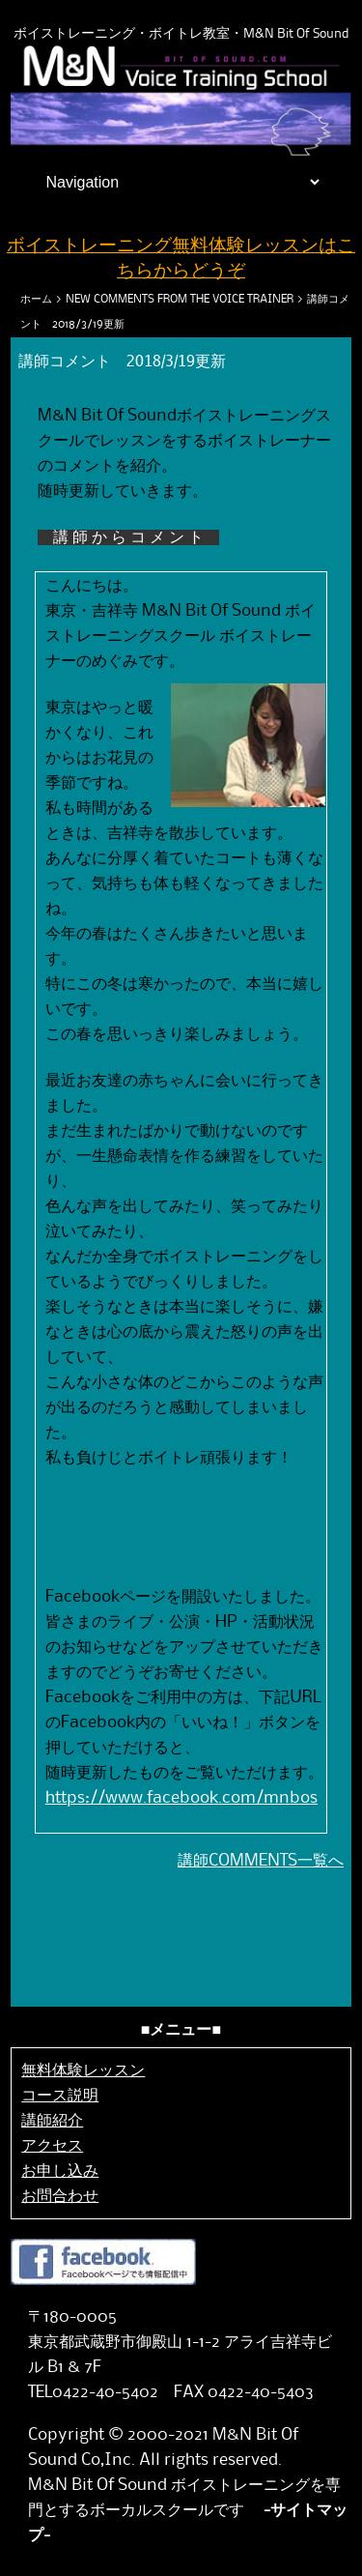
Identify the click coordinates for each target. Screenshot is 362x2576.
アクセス (52, 2146)
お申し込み (59, 2171)
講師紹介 (52, 2120)
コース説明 (59, 2095)
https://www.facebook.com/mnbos (181, 1798)
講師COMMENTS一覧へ (261, 1860)
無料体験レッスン (83, 2070)
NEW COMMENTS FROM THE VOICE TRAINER (179, 299)
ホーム (36, 299)
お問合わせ (59, 2196)
